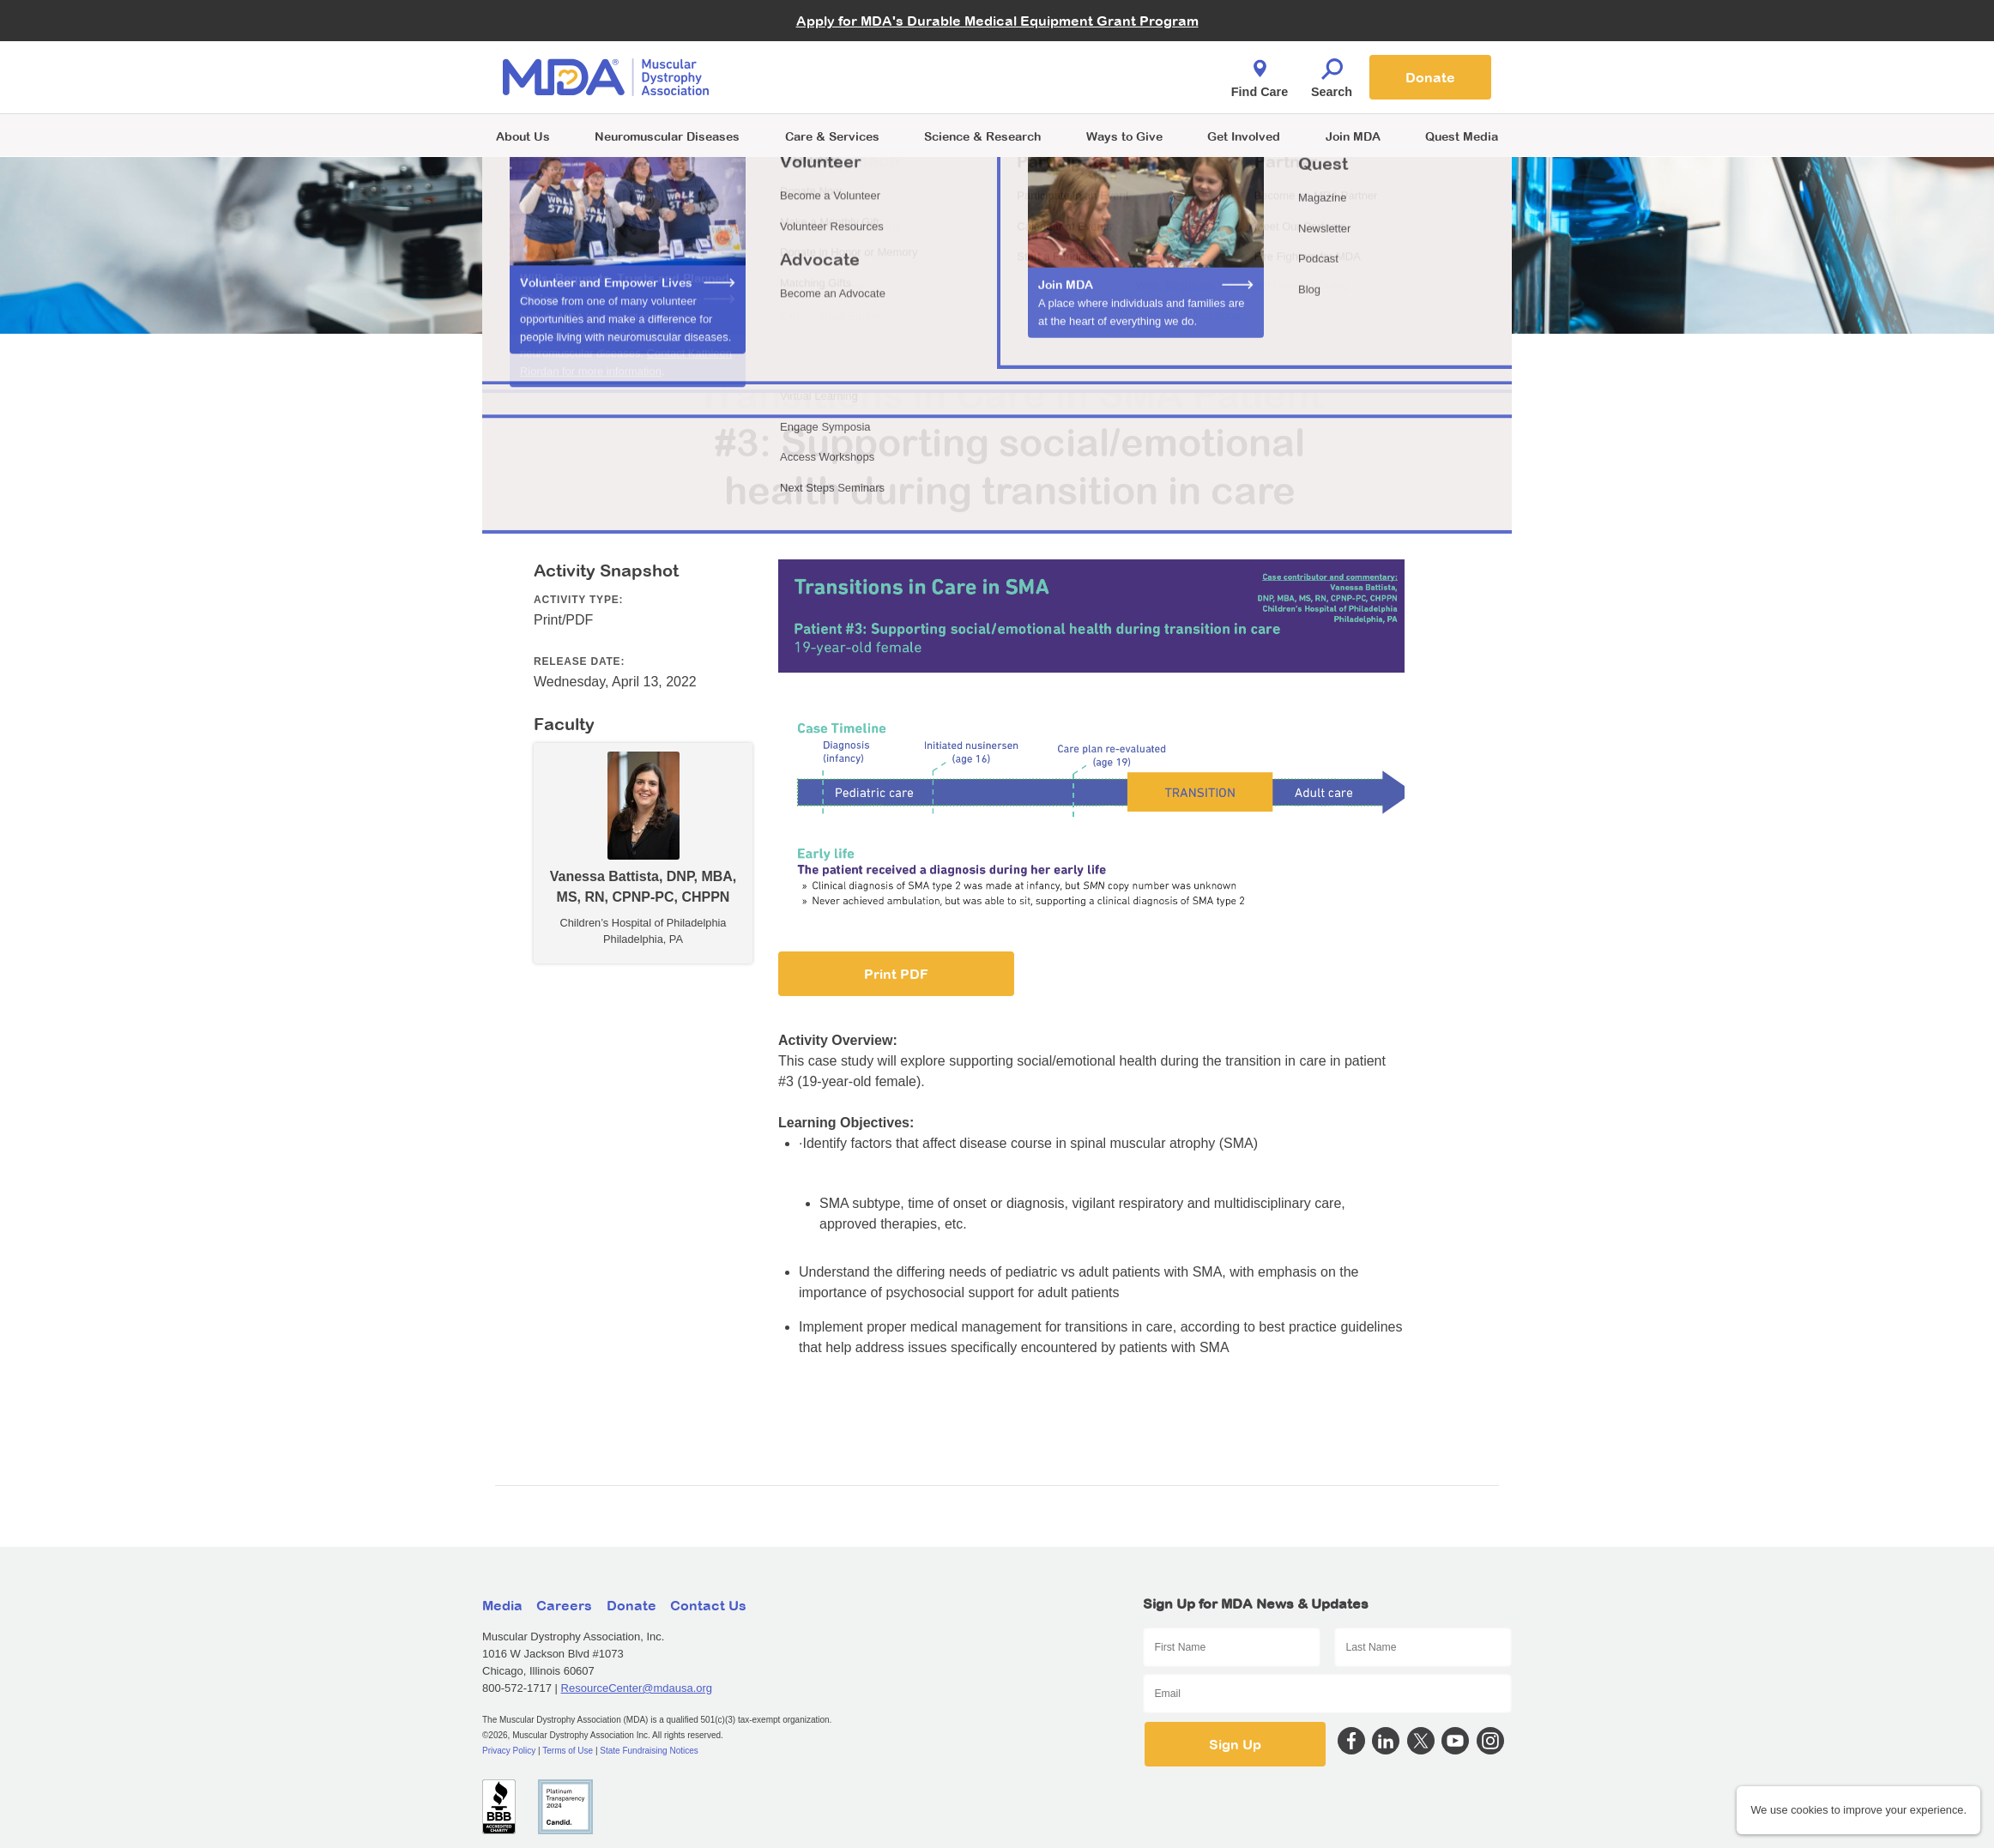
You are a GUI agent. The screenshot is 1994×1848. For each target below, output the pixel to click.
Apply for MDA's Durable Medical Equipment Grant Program (997, 20)
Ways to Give (1124, 136)
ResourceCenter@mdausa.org (637, 1688)
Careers (564, 1605)
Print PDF (896, 973)
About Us (523, 136)
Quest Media (1461, 136)
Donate (1430, 77)
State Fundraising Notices (649, 1750)
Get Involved (1243, 136)
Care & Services (832, 136)
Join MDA (1353, 136)
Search (1331, 74)
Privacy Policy (508, 1750)
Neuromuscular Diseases (667, 136)
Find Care (1259, 74)
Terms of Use (567, 1750)
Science (982, 136)
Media (502, 1605)
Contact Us (708, 1605)
